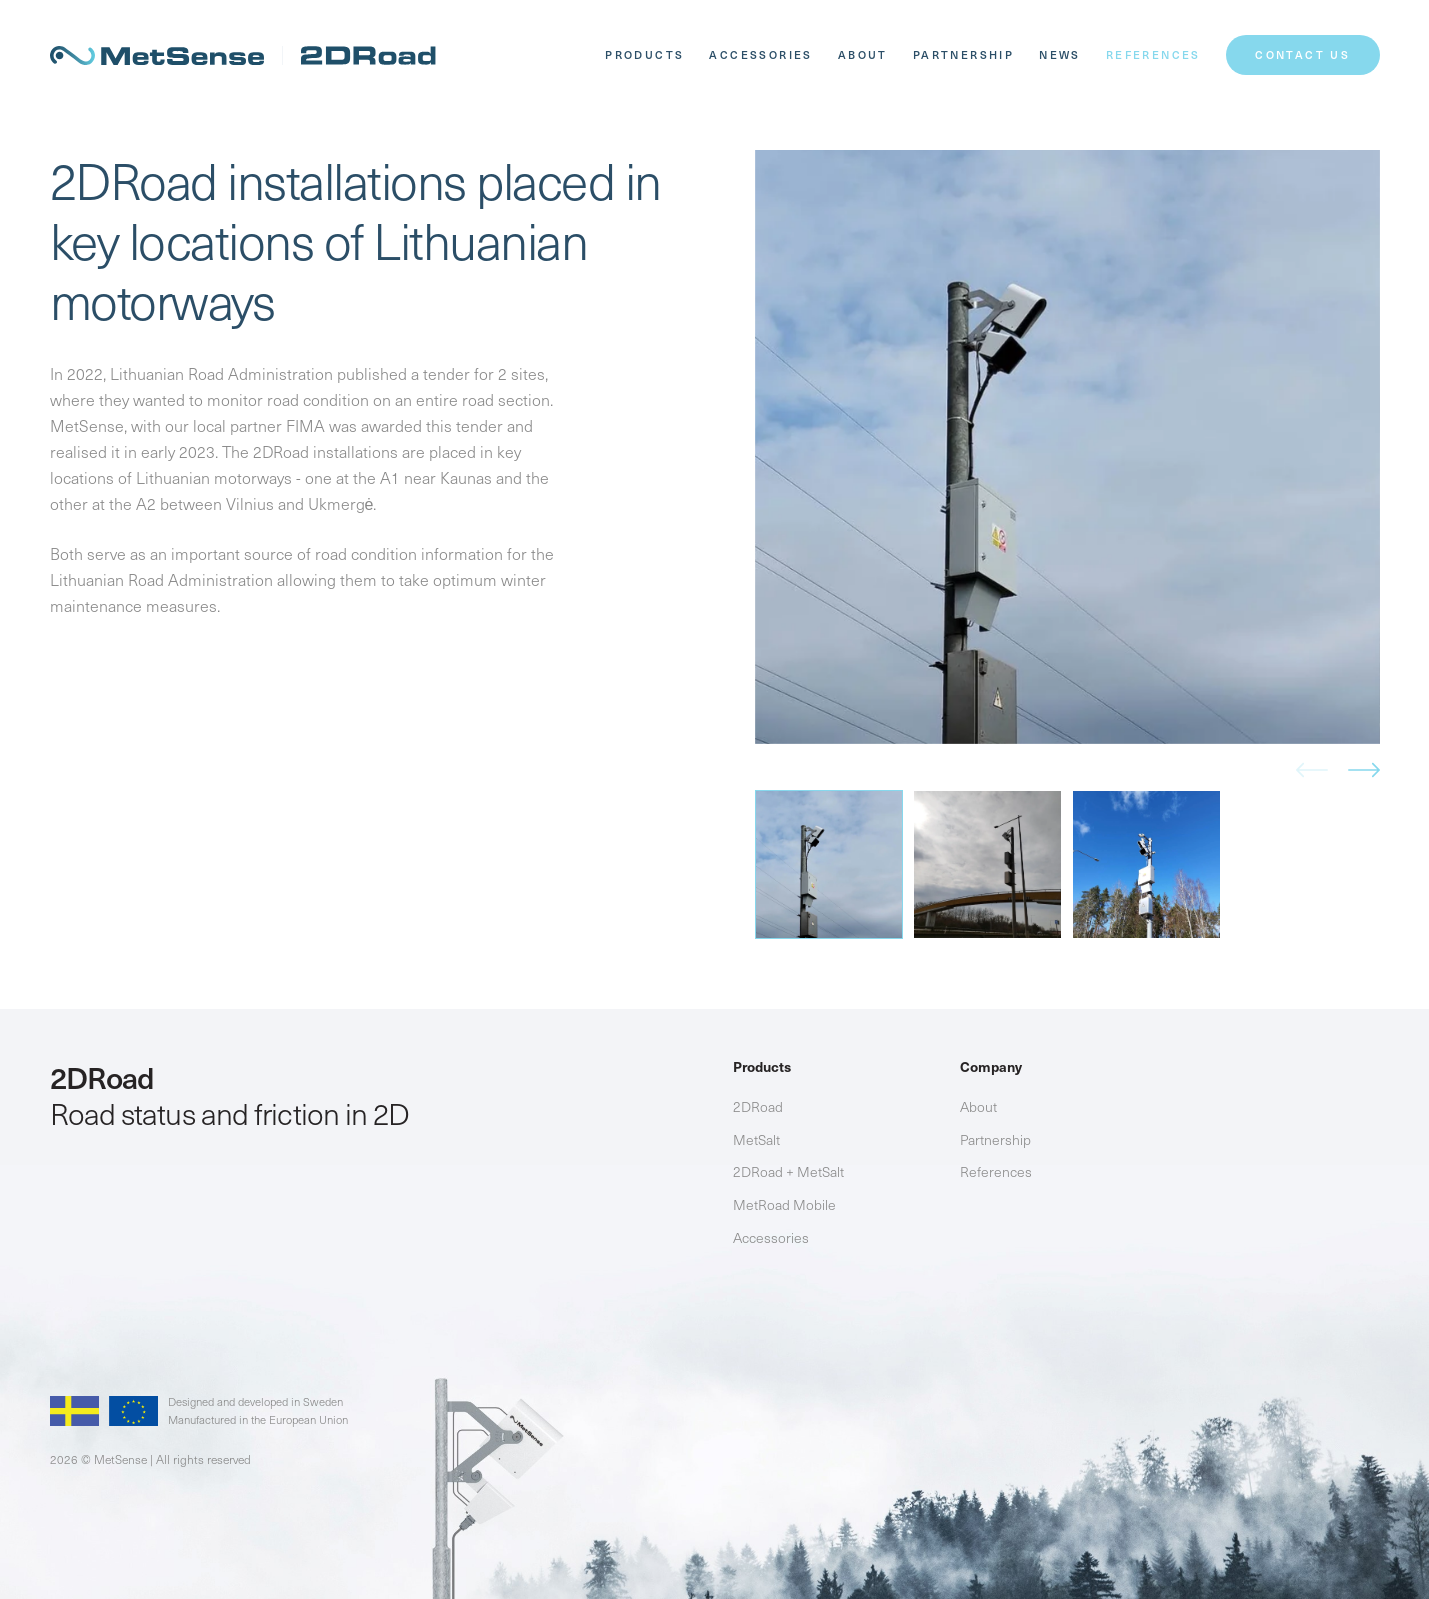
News (1060, 54)
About (863, 54)
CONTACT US (1302, 54)
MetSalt (756, 1139)
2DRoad (758, 1106)
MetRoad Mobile (784, 1204)
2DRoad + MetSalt (788, 1171)
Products (644, 54)
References (1153, 54)
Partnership (963, 54)
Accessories (760, 54)
